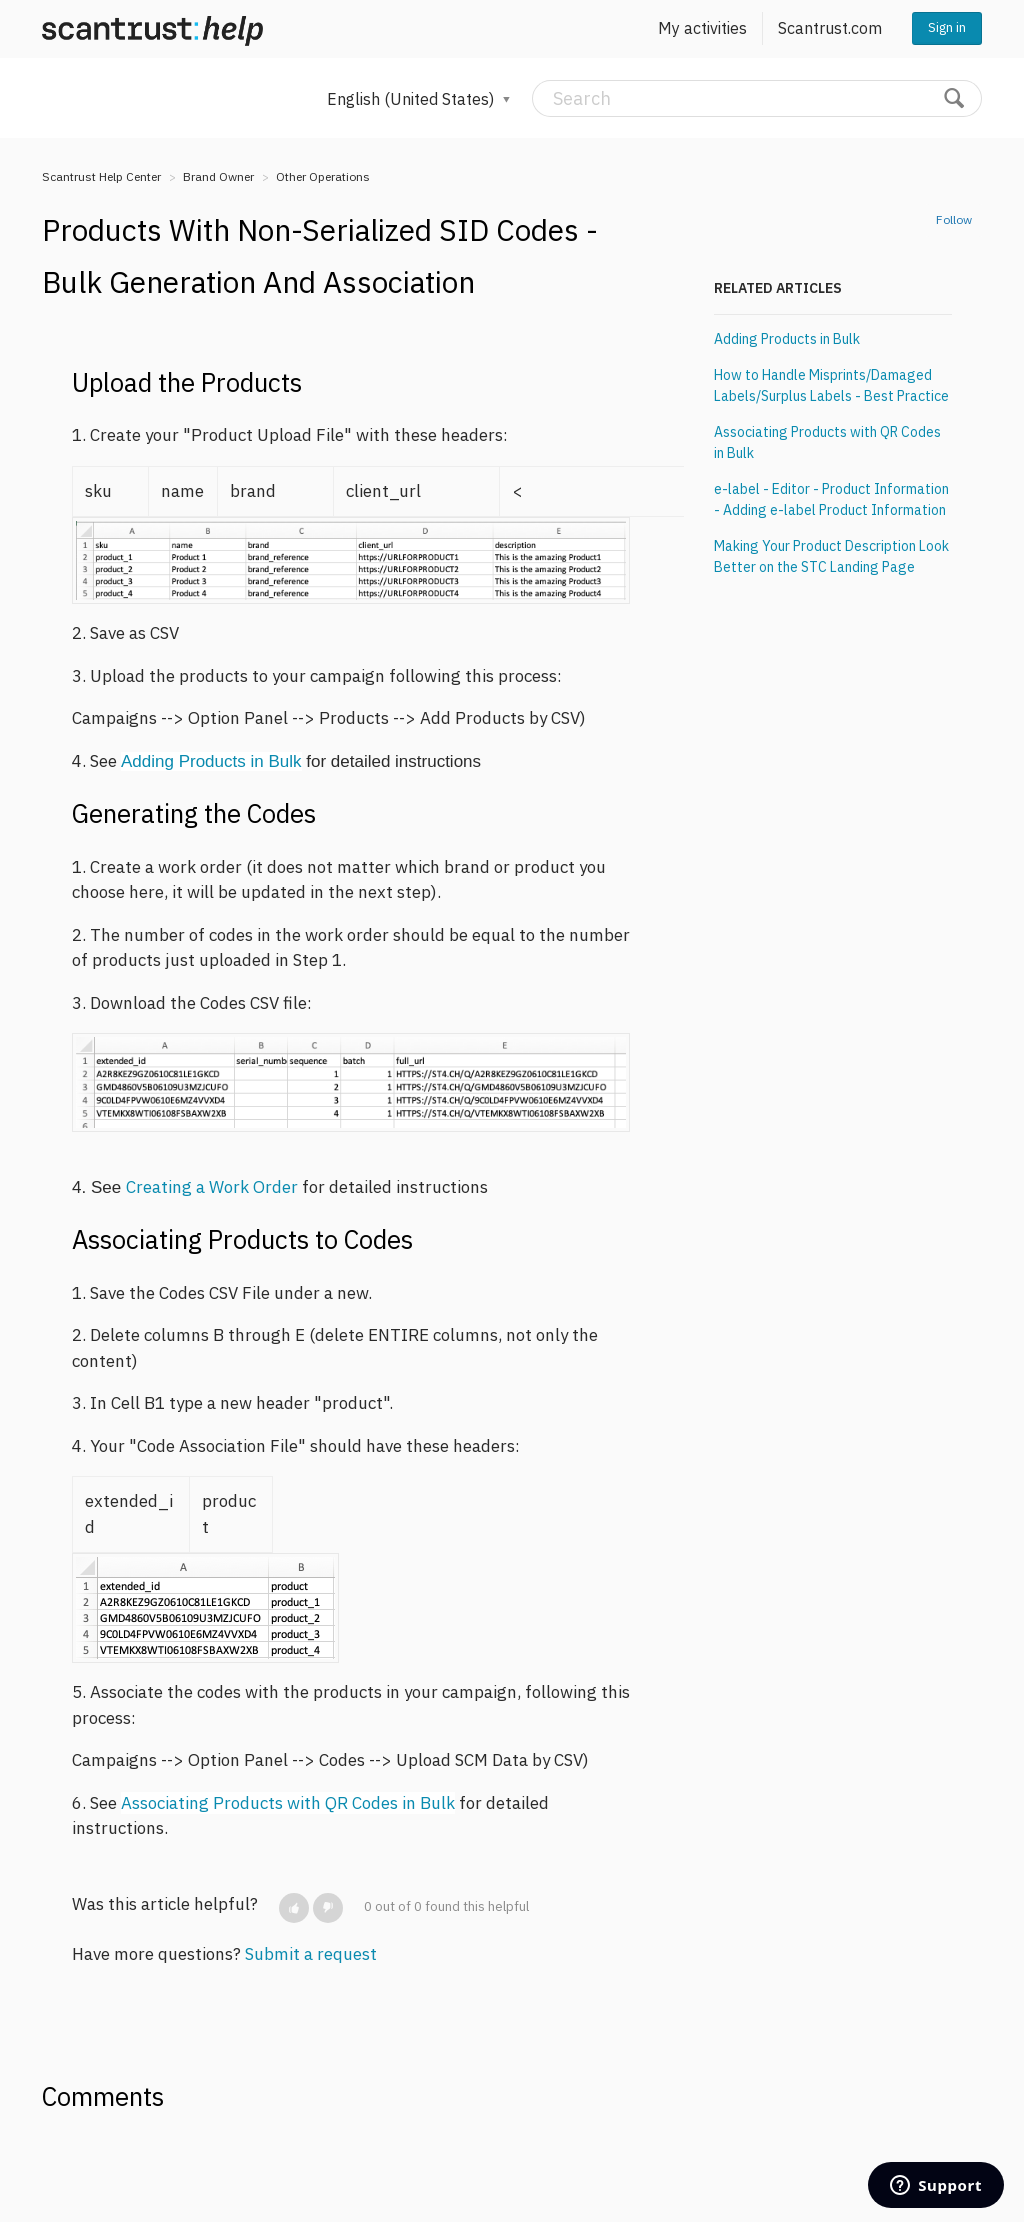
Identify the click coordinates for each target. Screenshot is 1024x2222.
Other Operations (323, 176)
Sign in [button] (947, 27)
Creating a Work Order (214, 1187)
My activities (702, 28)
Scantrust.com (830, 28)
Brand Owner (218, 176)
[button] (294, 1908)
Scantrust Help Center (101, 176)
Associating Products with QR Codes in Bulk (288, 1803)
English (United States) (412, 99)
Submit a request (311, 1954)
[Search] (757, 98)
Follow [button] (954, 219)
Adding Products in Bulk (211, 761)
